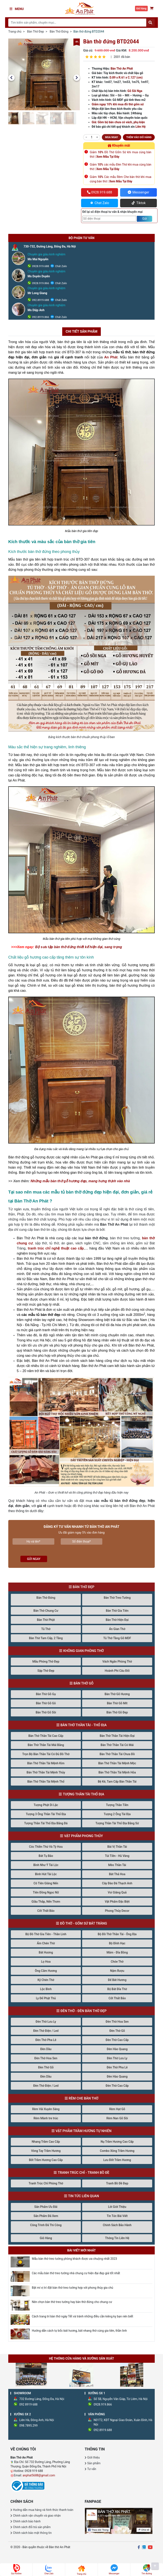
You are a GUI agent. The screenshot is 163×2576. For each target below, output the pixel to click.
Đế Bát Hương (117, 1980)
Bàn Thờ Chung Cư (46, 1610)
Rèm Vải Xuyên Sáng (45, 2109)
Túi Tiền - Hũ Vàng (117, 1856)
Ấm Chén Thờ (46, 1943)
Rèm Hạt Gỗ (117, 2109)
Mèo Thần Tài (117, 1865)
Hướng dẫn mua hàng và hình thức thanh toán (43, 2510)
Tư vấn (91, 2469)
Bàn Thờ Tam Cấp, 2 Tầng (46, 1638)
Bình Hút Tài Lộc (46, 1874)
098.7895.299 (28, 2425)
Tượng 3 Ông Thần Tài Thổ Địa (46, 1814)
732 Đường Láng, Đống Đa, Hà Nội (41, 2399)
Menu (17, 9)
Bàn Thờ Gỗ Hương (117, 1694)
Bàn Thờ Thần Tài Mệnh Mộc (117, 1763)
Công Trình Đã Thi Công (46, 2225)
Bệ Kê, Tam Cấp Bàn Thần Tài (117, 1781)
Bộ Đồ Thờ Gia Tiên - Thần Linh (45, 1934)
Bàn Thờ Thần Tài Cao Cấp (45, 1735)
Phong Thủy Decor (117, 1910)
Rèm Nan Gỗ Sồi (117, 2118)
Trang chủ (14, 31)
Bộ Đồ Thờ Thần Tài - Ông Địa (117, 1934)
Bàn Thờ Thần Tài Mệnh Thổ (46, 1781)
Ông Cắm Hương (46, 1970)
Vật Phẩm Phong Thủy (83, 1836)
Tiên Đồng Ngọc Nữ (46, 1892)
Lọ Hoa (46, 1961)
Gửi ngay (33, 1559)
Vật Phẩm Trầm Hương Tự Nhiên (83, 2131)
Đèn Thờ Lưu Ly (46, 2021)
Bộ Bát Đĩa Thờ (117, 1989)
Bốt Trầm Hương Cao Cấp (46, 2160)
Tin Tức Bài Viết (117, 2216)
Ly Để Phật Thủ (46, 1998)
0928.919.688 (40, 266)
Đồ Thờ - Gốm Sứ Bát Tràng (83, 1923)
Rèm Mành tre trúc (46, 2118)
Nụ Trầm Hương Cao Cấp (117, 2141)
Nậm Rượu (117, 1970)
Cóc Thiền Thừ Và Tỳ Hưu (46, 1846)
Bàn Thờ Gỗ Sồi (46, 1712)
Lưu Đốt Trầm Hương (117, 2160)
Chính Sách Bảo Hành (117, 2225)
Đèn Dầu (46, 2049)
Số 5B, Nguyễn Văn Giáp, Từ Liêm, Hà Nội (121, 2399)
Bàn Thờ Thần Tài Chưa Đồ (117, 1754)
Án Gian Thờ (117, 1629)
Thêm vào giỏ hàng (139, 137)
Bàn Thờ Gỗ (84, 1683)
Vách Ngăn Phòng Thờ (117, 1661)
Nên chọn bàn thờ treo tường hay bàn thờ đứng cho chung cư (72, 2302)
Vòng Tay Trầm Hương (46, 2150)
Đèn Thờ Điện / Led (45, 2030)
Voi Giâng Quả (117, 1892)
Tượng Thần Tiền (117, 1805)
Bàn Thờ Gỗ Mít (117, 1703)
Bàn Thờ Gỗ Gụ (46, 1694)
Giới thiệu (93, 2457)
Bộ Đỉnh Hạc (117, 1943)
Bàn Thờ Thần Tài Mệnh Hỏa (117, 1772)
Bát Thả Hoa (117, 1874)
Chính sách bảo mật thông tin (32, 2532)
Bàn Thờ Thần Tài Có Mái (117, 1745)
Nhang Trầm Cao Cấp (46, 2141)
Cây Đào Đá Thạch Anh (117, 1883)
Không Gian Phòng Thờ (83, 1651)
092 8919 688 (28, 2404)
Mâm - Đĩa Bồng (117, 1952)
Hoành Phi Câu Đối (117, 1670)
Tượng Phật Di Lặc (46, 1805)
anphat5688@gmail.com (39, 2475)
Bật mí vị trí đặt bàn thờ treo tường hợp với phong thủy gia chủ (72, 2287)
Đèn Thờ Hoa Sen (117, 2021)
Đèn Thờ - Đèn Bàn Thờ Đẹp (83, 2011)
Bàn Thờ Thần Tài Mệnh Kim (45, 1763)
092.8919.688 (40, 300)
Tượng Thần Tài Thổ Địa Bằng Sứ (117, 1823)
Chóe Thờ (117, 1961)
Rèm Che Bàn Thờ (83, 2098)
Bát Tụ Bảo (46, 1856)
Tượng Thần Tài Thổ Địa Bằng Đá (45, 1823)
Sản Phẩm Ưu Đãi (46, 2206)
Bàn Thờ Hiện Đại (117, 1619)
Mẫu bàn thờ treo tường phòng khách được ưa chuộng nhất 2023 (74, 2258)
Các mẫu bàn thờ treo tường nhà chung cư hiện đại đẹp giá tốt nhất (76, 2273)
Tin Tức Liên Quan (83, 2196)
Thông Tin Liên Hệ (117, 2238)
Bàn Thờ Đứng (59, 31)
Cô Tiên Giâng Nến (46, 1883)
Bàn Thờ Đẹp (35, 31)
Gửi (144, 218)
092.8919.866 (40, 317)
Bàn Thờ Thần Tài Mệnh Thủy (46, 1772)
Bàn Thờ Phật (46, 1619)
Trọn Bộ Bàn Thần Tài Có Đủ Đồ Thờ (46, 1754)
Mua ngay (111, 137)
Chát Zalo (60, 266)
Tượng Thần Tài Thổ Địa (83, 1794)
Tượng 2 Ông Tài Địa (117, 1814)
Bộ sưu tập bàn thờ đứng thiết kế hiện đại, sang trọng (78, 947)
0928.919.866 (40, 283)
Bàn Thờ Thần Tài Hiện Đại (117, 1735)
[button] (11, 77)
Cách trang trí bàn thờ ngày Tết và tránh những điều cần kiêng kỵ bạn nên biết (82, 2316)
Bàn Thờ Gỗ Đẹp (117, 1712)
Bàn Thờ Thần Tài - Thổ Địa (83, 1725)
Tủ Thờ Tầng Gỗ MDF (117, 1638)
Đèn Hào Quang (117, 2049)
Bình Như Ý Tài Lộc (45, 1865)
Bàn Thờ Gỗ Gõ (46, 1703)
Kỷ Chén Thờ (46, 1980)
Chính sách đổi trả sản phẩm (32, 2527)
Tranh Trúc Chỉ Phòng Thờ (46, 2183)
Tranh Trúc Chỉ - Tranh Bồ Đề (83, 2173)
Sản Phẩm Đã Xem (46, 2216)
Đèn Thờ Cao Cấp (117, 2040)
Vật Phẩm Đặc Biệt (117, 1901)
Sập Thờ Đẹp (45, 1670)
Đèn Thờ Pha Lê (45, 2040)
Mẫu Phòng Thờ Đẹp (45, 1661)
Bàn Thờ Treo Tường (117, 1597)
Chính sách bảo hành (27, 2521)
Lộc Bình (46, 1989)
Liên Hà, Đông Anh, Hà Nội (36, 2420)
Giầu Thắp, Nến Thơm (46, 1901)
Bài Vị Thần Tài (117, 1846)
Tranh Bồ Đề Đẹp (117, 2183)
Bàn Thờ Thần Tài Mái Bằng (46, 1745)
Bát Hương (46, 1952)
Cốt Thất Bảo (45, 1910)
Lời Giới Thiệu (117, 2206)
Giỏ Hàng (46, 2238)
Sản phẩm (94, 2463)
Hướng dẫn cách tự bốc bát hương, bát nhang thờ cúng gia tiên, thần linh (79, 2330)
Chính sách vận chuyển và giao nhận (37, 2515)
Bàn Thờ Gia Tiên (117, 1610)
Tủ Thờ (45, 1629)
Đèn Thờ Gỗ (117, 2030)
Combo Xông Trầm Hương (117, 2150)
